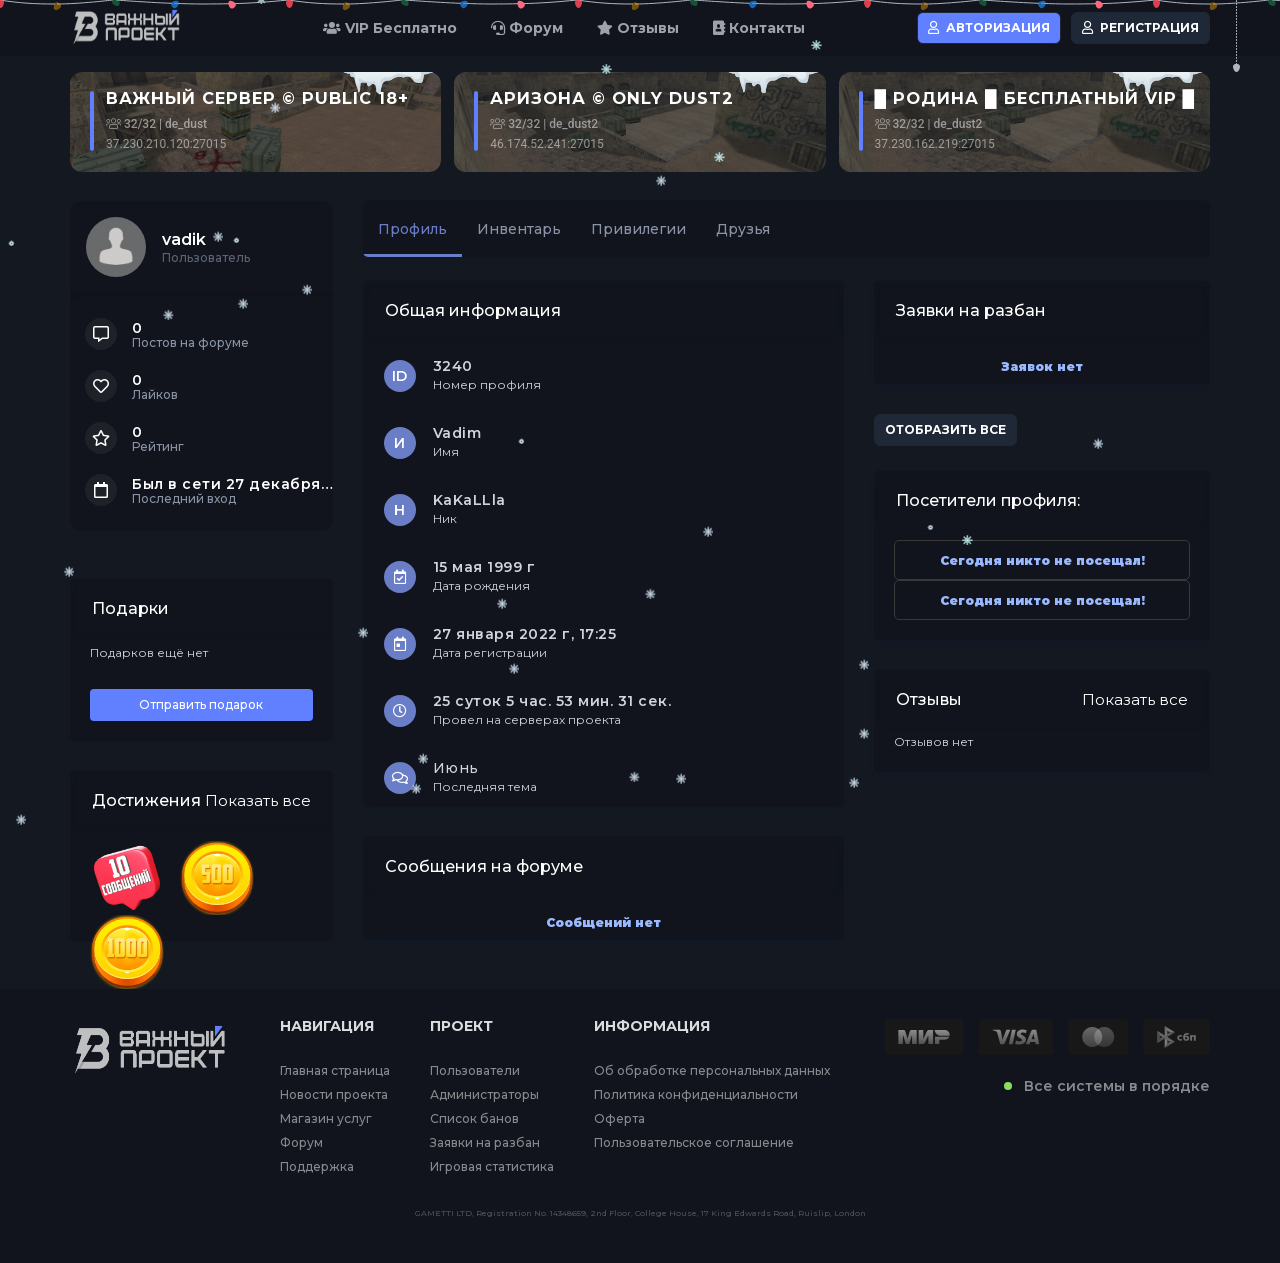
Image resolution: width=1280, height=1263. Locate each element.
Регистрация (1140, 27)
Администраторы (484, 1095)
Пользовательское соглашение (694, 1143)
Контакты (759, 28)
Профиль (412, 229)
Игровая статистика (492, 1167)
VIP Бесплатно (390, 28)
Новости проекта (334, 1095)
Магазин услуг (326, 1119)
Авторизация (989, 27)
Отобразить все (945, 429)
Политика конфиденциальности (696, 1095)
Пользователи (475, 1071)
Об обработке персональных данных (712, 1071)
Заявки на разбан (485, 1143)
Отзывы (638, 28)
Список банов (474, 1119)
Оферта (619, 1119)
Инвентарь (519, 229)
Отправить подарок (201, 704)
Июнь (456, 768)
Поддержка (317, 1167)
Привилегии (638, 229)
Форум (527, 28)
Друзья (743, 229)
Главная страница (335, 1071)
